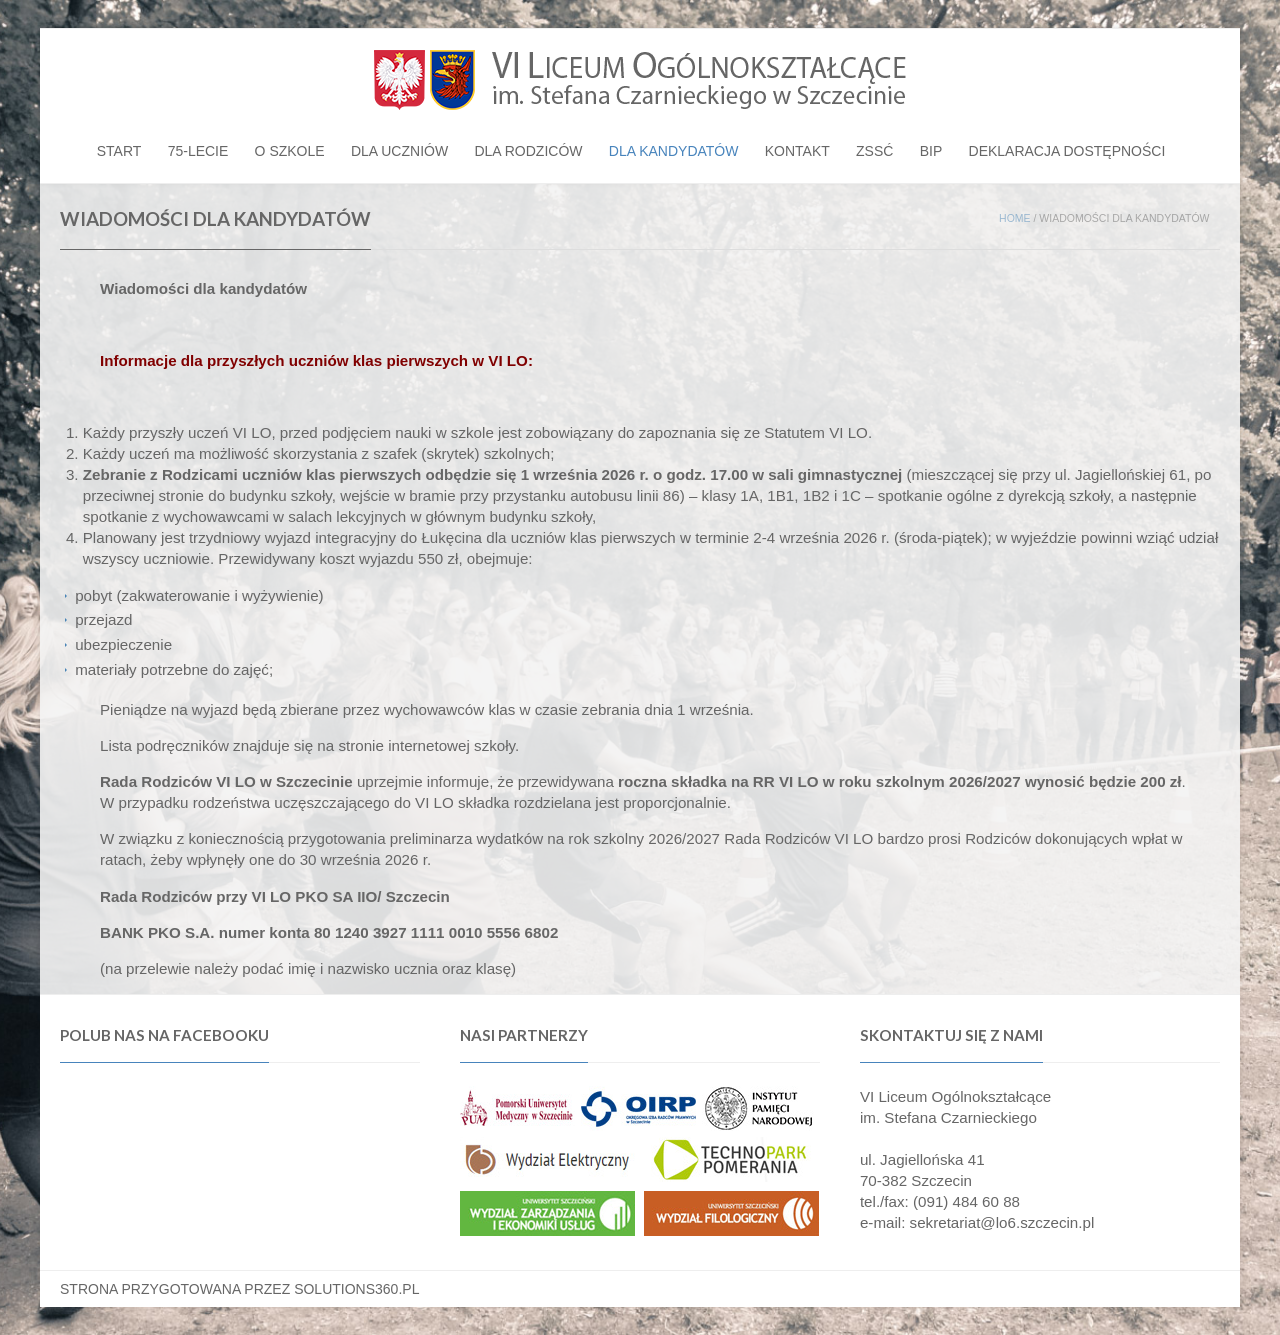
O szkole (290, 151)
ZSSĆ (874, 151)
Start (119, 151)
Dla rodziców (528, 151)
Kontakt (797, 151)
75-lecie (198, 151)
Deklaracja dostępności (1067, 151)
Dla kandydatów (674, 151)
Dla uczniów (399, 151)
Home (1015, 218)
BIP (931, 151)
